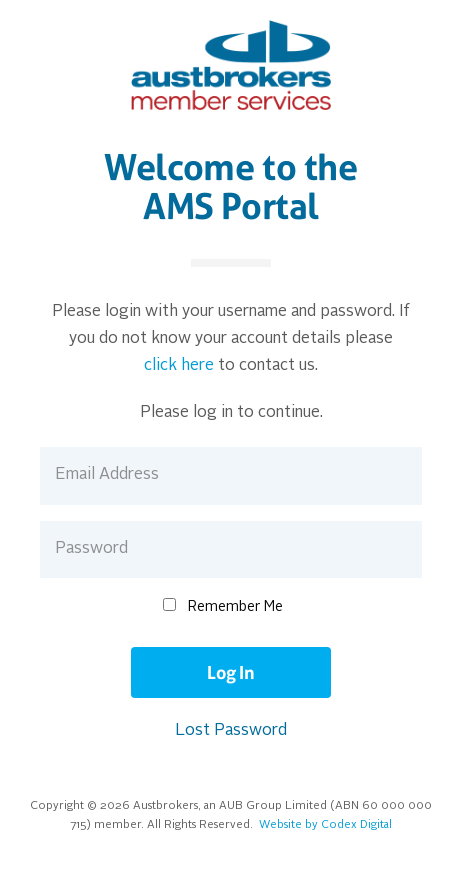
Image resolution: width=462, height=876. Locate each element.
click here (179, 366)
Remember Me (235, 607)
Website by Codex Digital (325, 825)
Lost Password (231, 731)
